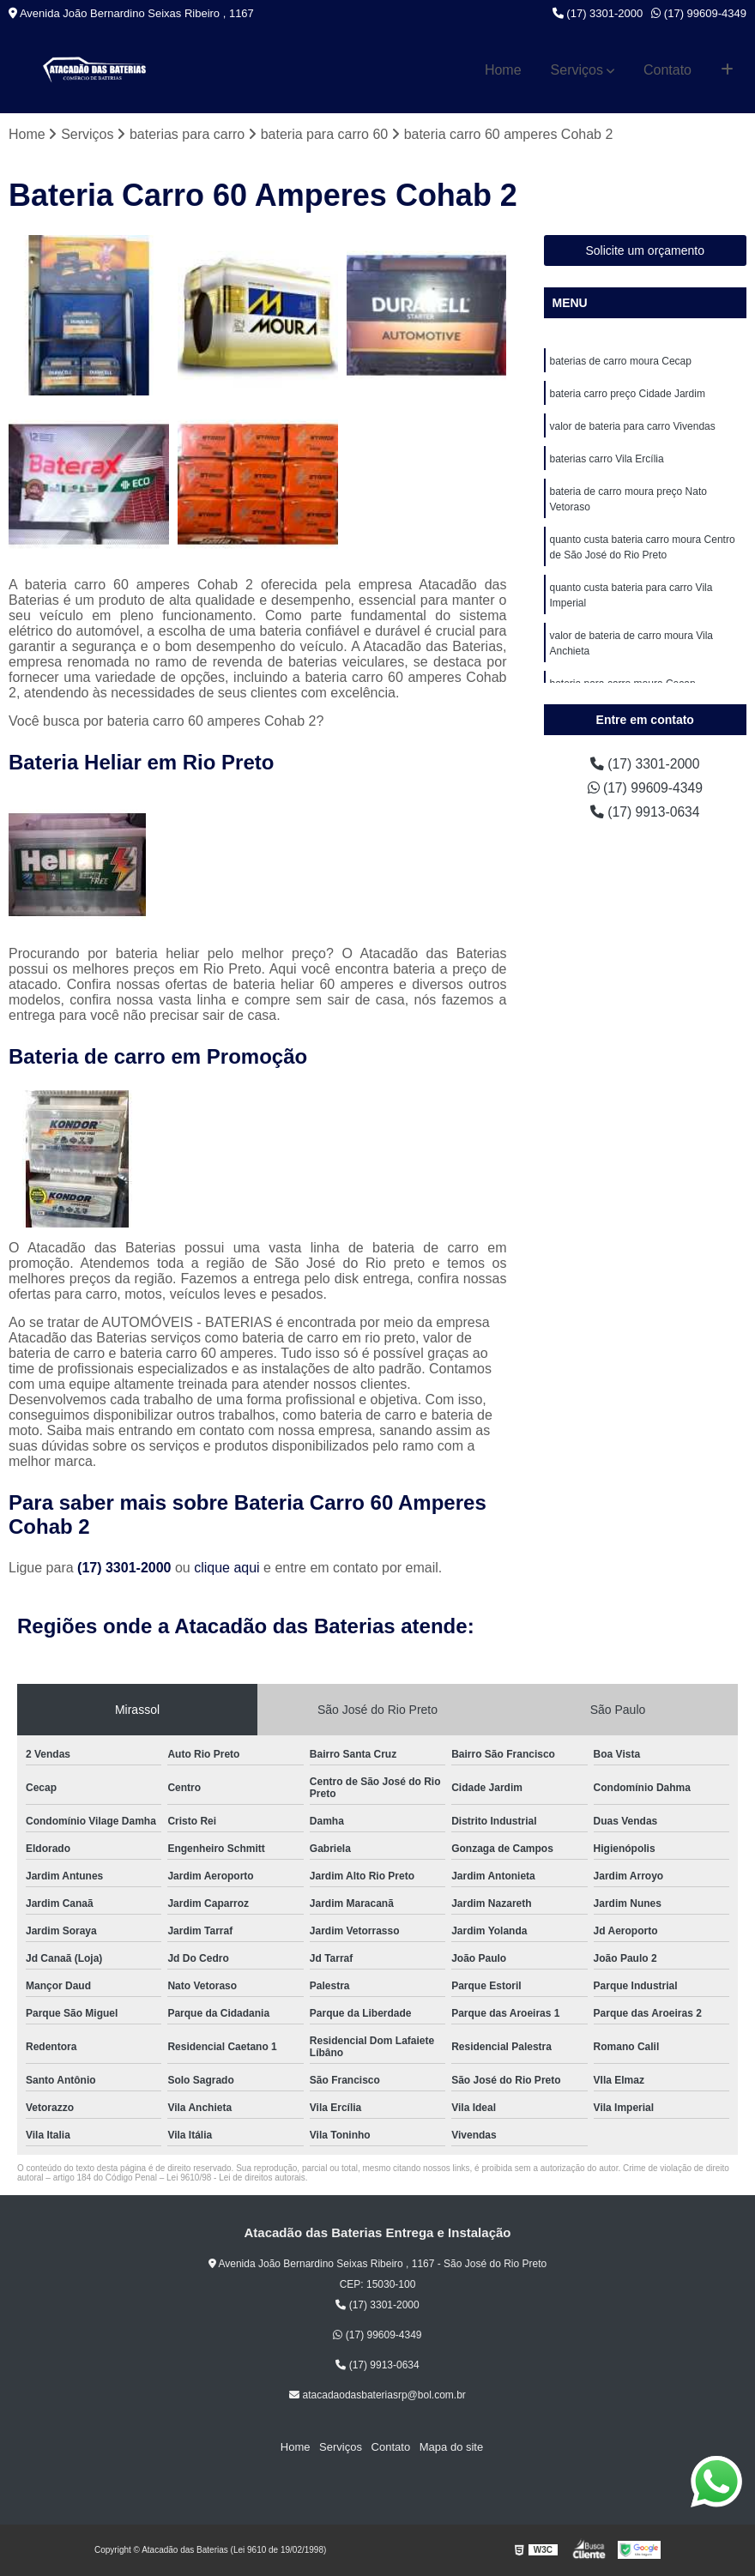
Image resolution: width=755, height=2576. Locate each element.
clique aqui (227, 1567)
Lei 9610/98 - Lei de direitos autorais (235, 2177)
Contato (667, 70)
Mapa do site (450, 2447)
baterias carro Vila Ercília (607, 459)
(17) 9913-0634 (645, 812)
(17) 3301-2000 (598, 13)
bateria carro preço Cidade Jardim (627, 394)
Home (503, 70)
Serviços (577, 70)
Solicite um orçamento (644, 250)
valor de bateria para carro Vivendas (633, 426)
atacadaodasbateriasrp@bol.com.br (377, 2395)
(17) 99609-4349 (698, 13)
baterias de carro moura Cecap (621, 361)
